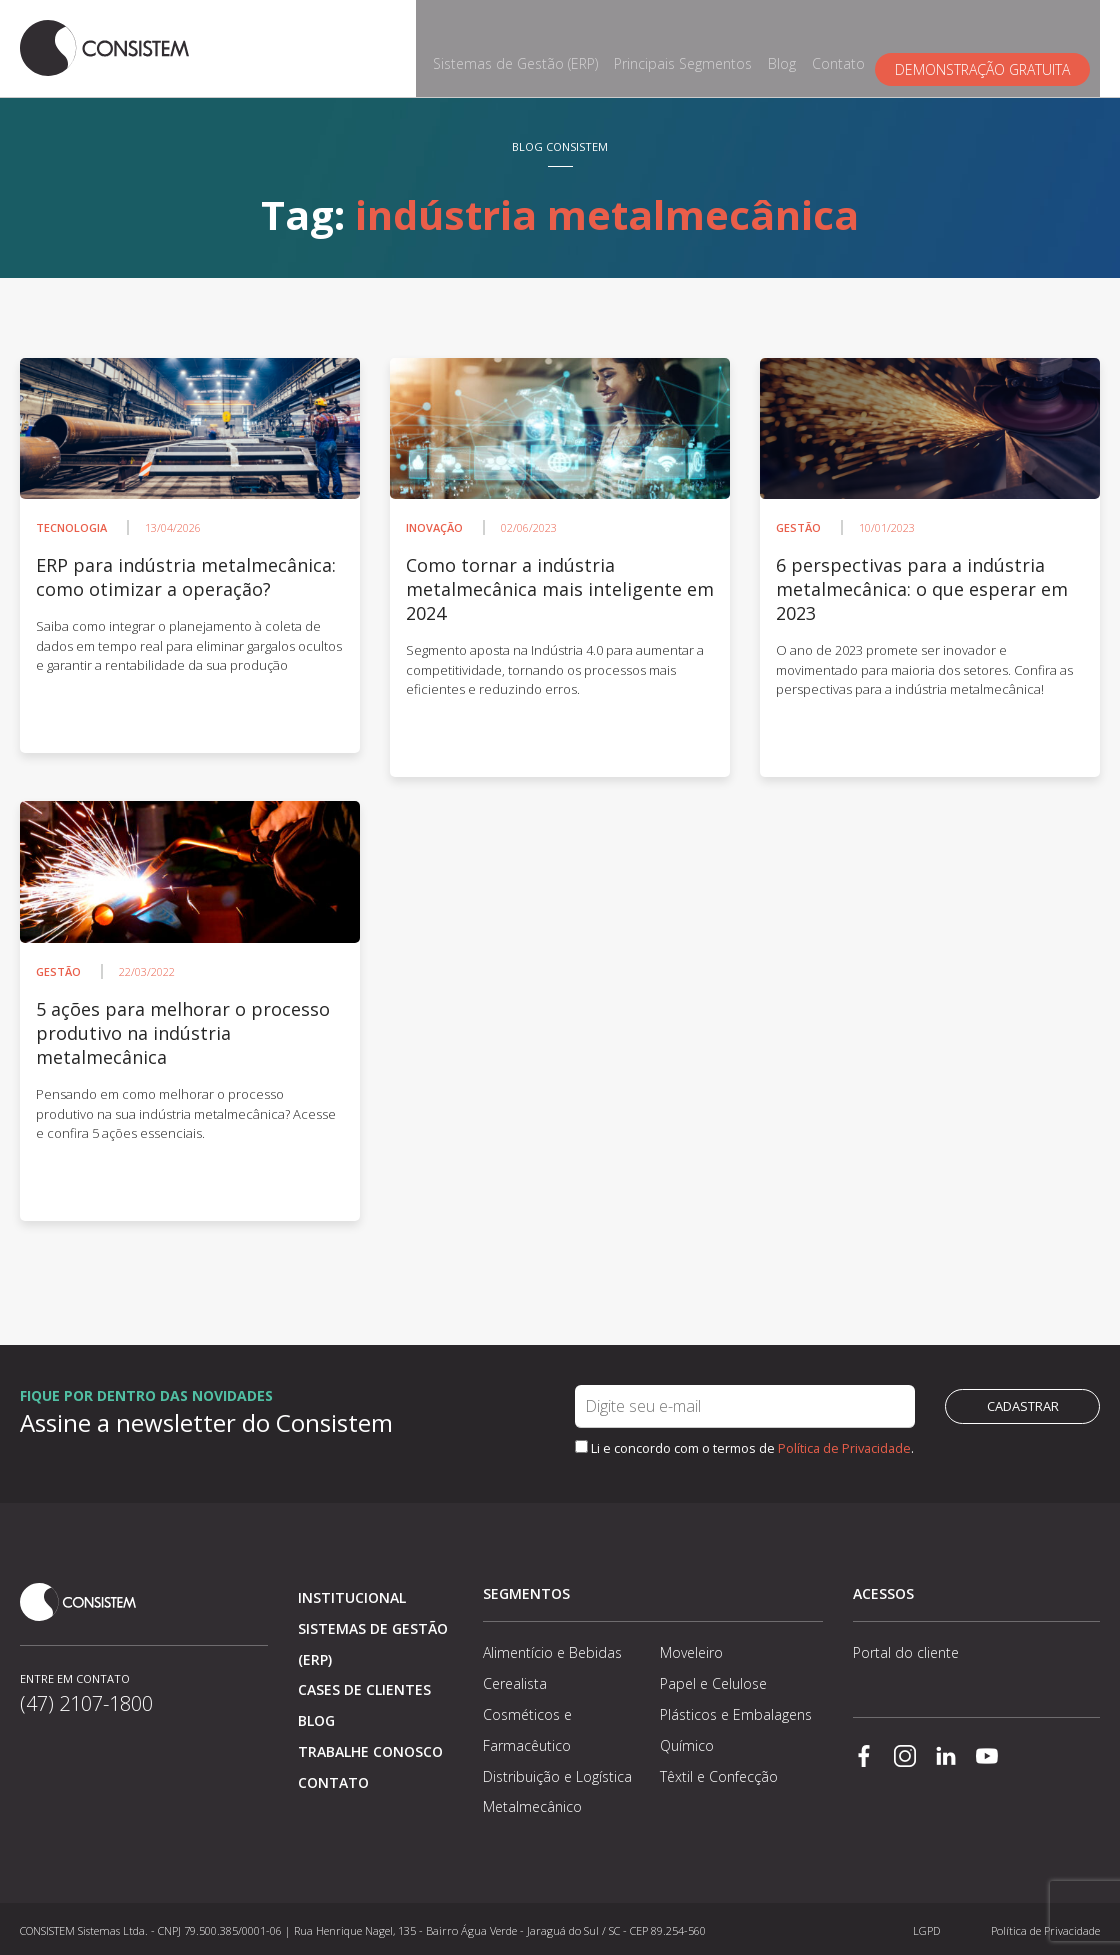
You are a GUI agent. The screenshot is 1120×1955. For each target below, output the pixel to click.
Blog (792, 46)
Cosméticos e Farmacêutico (527, 1725)
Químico (687, 1740)
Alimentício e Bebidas (552, 1648)
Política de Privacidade (844, 1443)
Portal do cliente (906, 1648)
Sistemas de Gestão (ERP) (525, 46)
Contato (848, 46)
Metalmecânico (532, 1802)
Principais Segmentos (693, 46)
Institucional (352, 1592)
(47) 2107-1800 (86, 1716)
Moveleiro (691, 1648)
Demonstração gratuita (992, 46)
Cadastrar (1023, 1402)
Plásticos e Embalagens (736, 1709)
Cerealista (515, 1679)
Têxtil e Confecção (719, 1771)
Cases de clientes (364, 1685)
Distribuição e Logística (557, 1771)
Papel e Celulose (713, 1679)
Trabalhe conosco (370, 1746)
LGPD (926, 1925)
